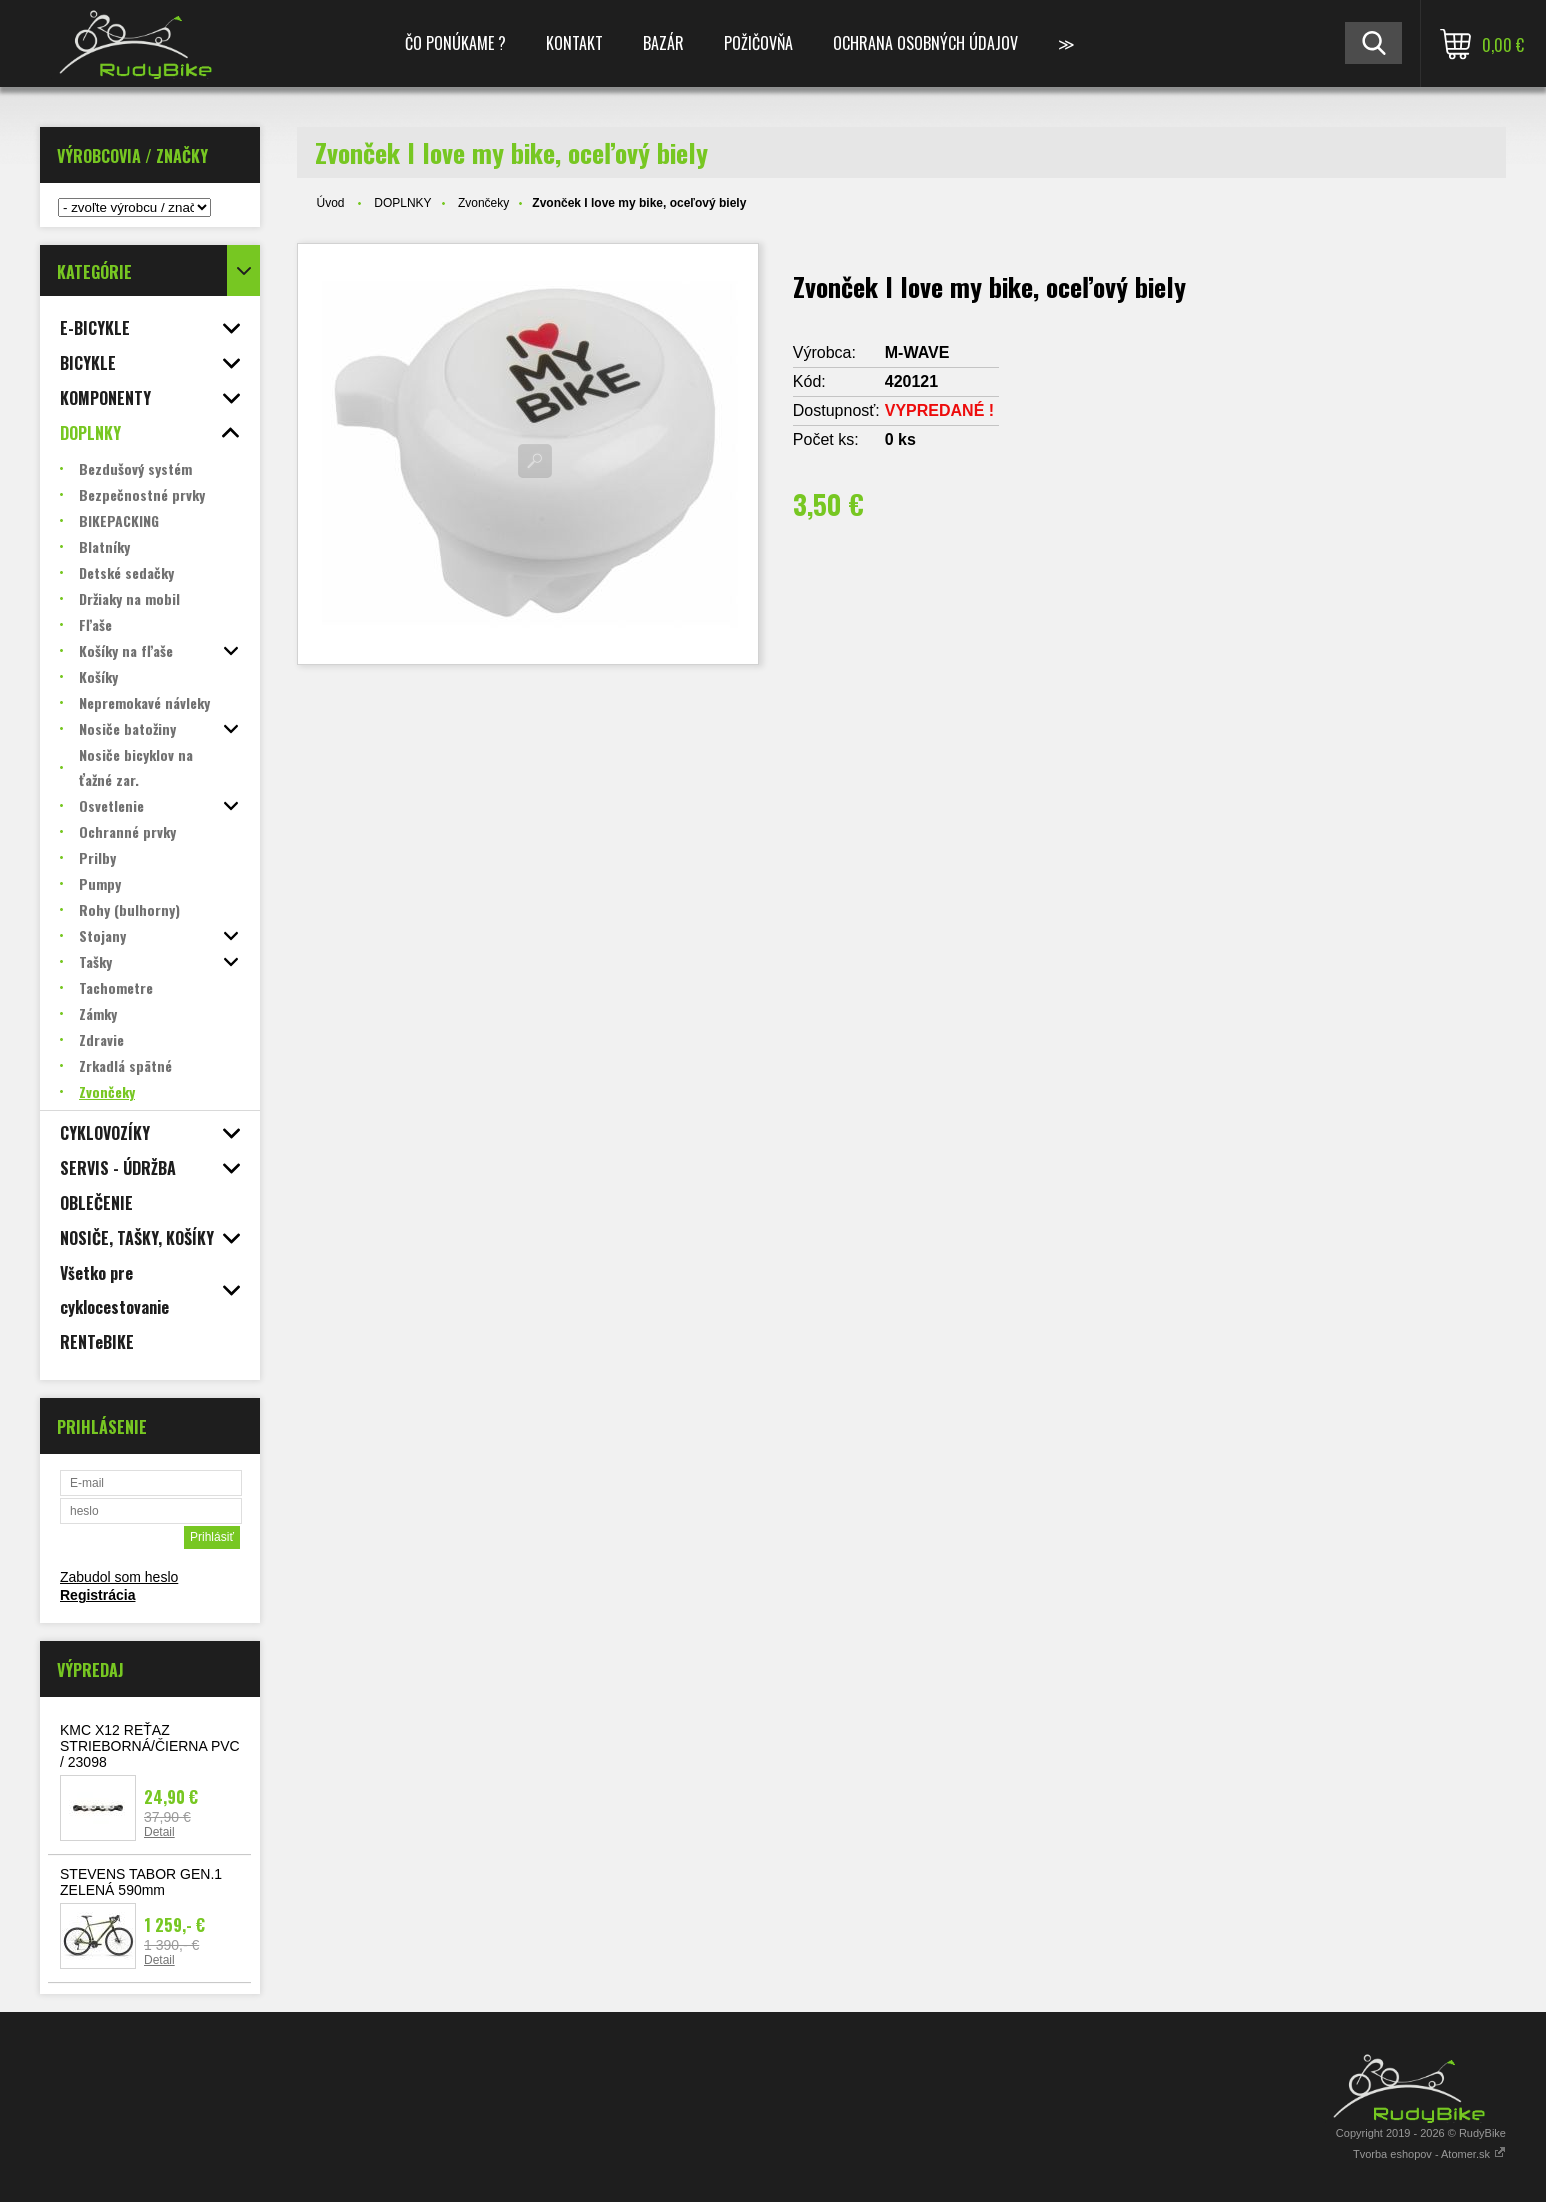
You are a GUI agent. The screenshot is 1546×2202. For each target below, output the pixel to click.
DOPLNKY (402, 203)
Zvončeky (483, 203)
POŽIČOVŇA (758, 43)
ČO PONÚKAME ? (455, 43)
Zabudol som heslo (119, 1577)
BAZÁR (663, 43)
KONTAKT (574, 43)
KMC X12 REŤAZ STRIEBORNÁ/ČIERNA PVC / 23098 (150, 1746)
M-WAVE (917, 352)
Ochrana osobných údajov (925, 43)
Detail (159, 1832)
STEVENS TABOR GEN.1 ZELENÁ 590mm (141, 1882)
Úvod (331, 203)
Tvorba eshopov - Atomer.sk (1429, 2154)
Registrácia (97, 1595)
